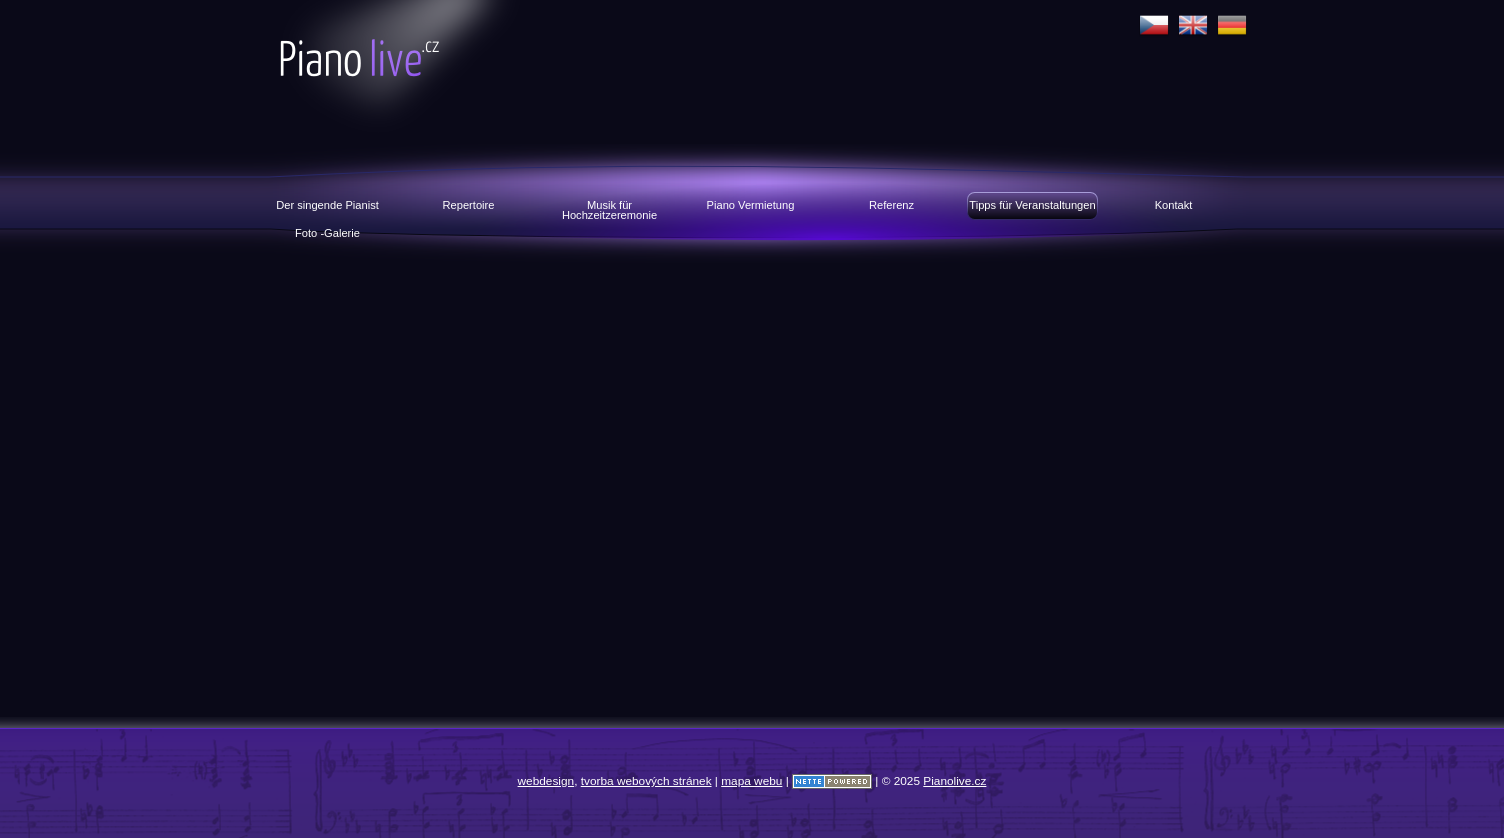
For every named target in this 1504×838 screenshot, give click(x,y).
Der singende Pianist (327, 205)
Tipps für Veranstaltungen (1032, 205)
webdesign (546, 781)
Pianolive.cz (452, 72)
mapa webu (751, 781)
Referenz (891, 205)
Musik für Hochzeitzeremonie (609, 209)
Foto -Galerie (327, 233)
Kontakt (1174, 205)
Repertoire (469, 205)
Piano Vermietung (751, 205)
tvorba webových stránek (646, 781)
